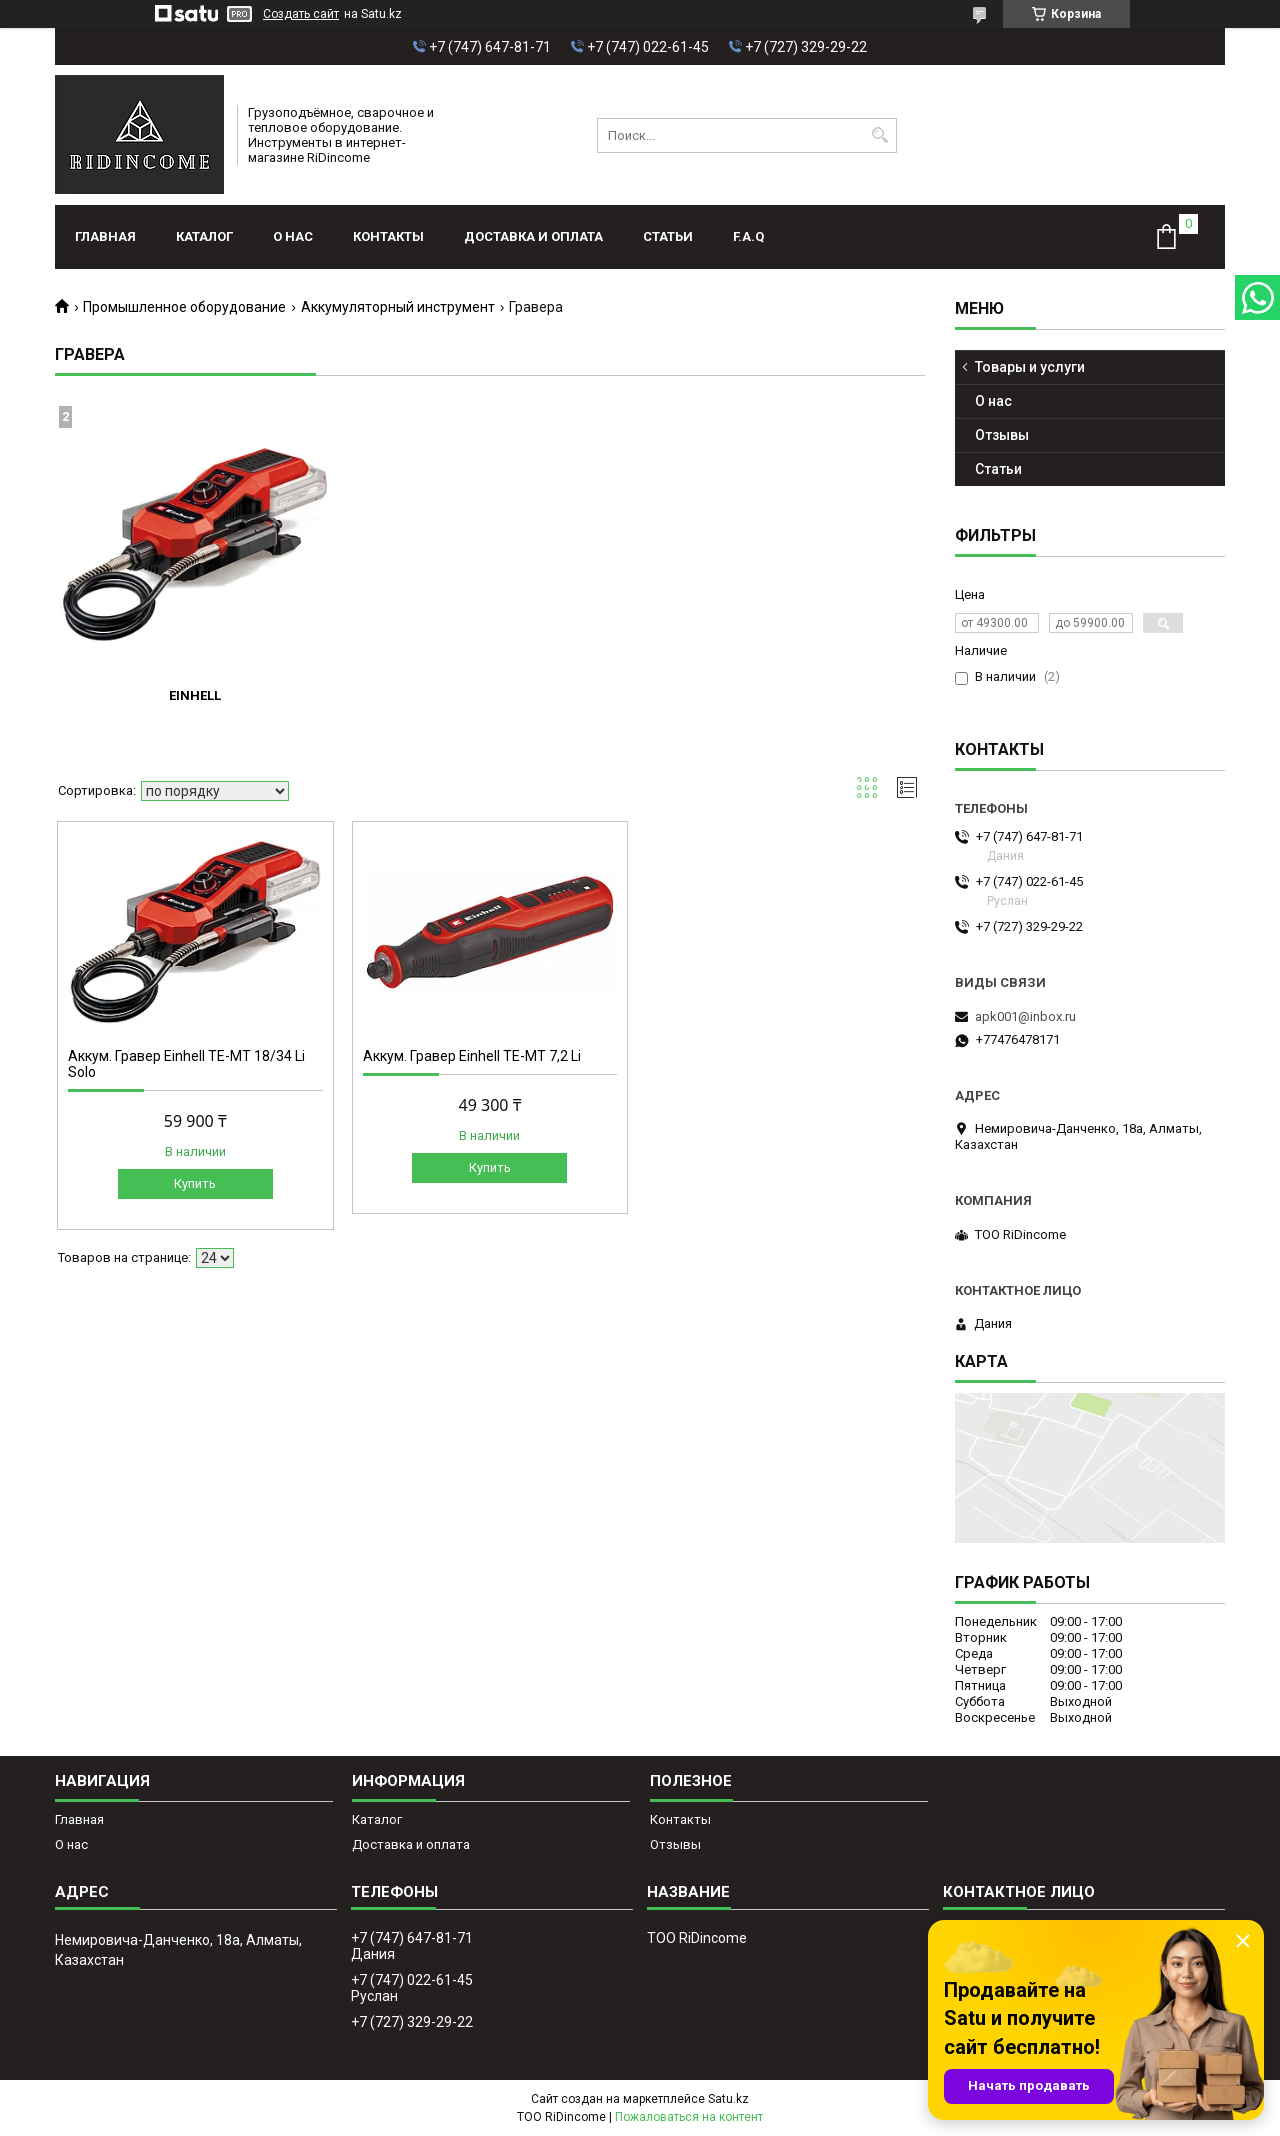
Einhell (195, 695)
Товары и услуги (1030, 367)
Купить (195, 1183)
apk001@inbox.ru (1025, 1016)
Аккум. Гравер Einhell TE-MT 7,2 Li (472, 1056)
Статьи (668, 236)
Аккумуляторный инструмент (398, 307)
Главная (105, 236)
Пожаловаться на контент (689, 2117)
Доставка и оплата (533, 236)
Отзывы (1002, 435)
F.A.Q (748, 236)
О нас (293, 236)
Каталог (204, 236)
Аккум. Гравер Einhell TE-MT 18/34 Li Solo (186, 1064)
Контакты (388, 236)
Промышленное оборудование (184, 307)
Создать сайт (301, 14)
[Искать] (879, 135)
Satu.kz (728, 2099)
